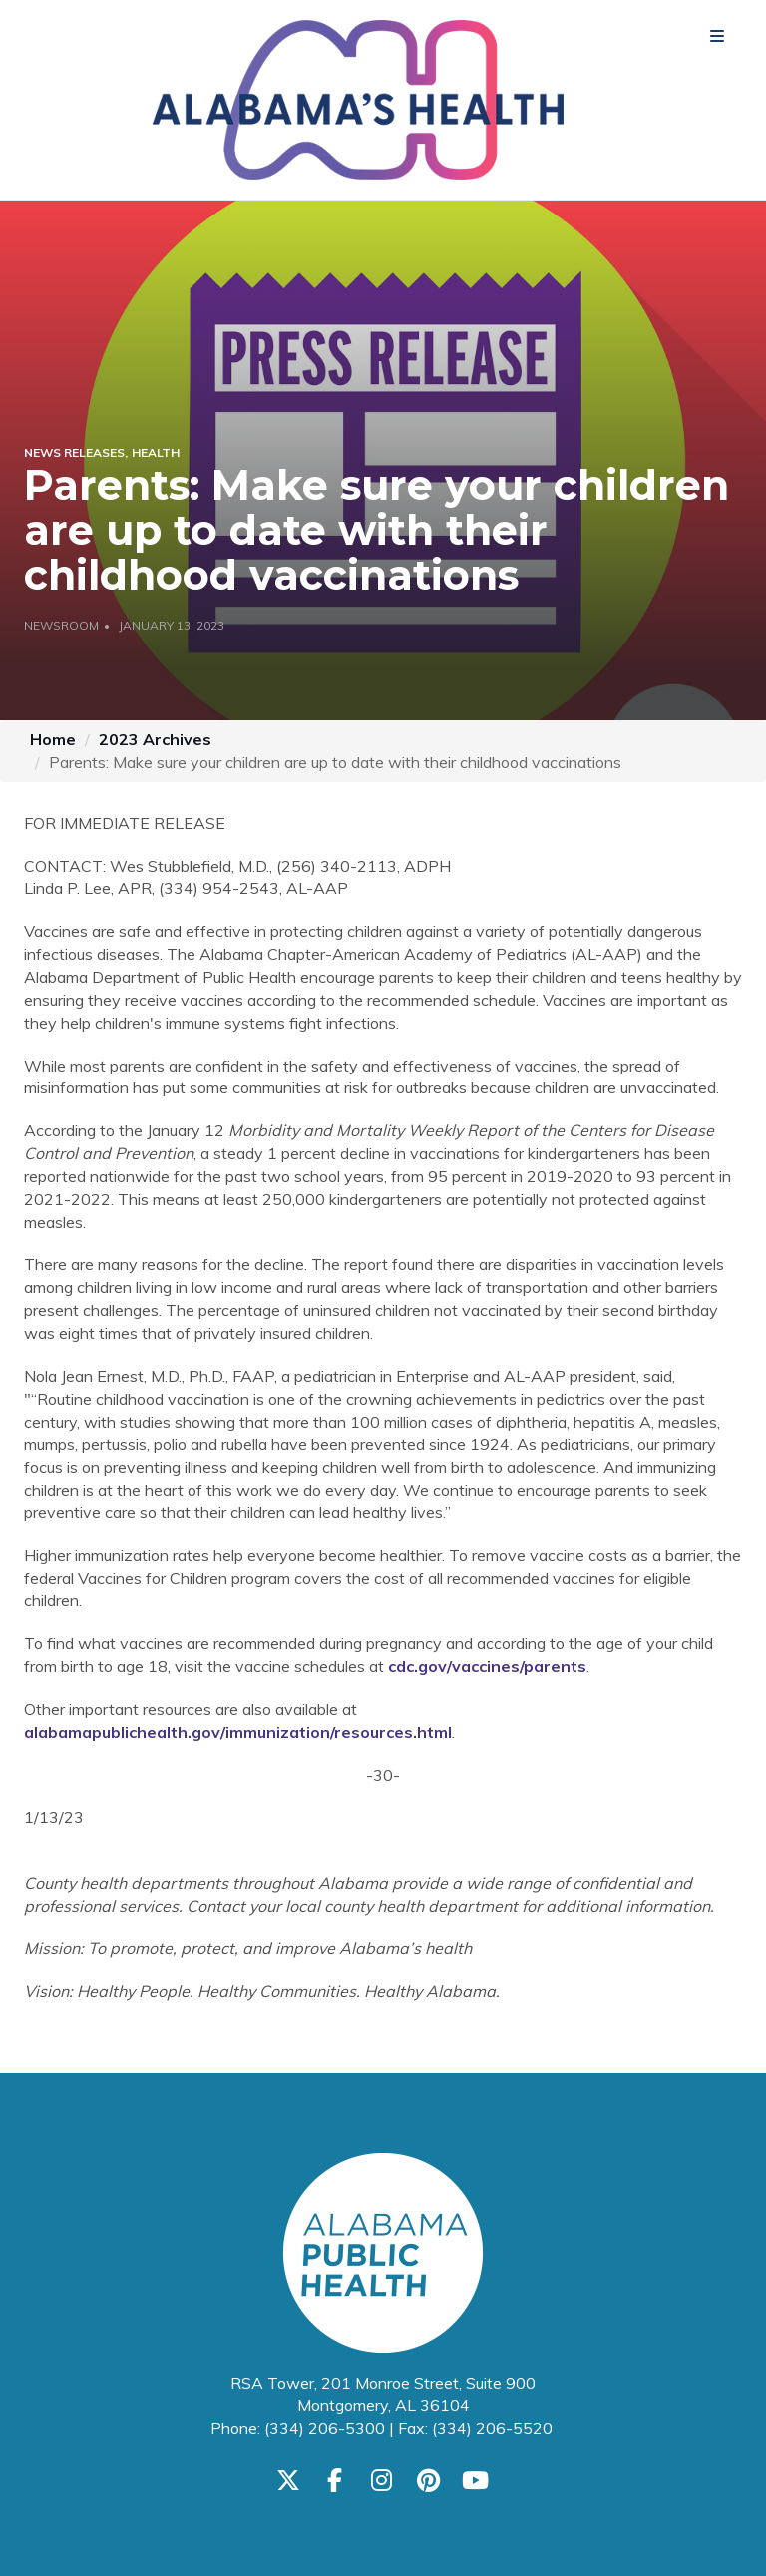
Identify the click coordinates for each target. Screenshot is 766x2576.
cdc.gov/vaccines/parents (487, 1666)
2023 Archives (155, 739)
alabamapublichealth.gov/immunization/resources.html (238, 1732)
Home (53, 739)
